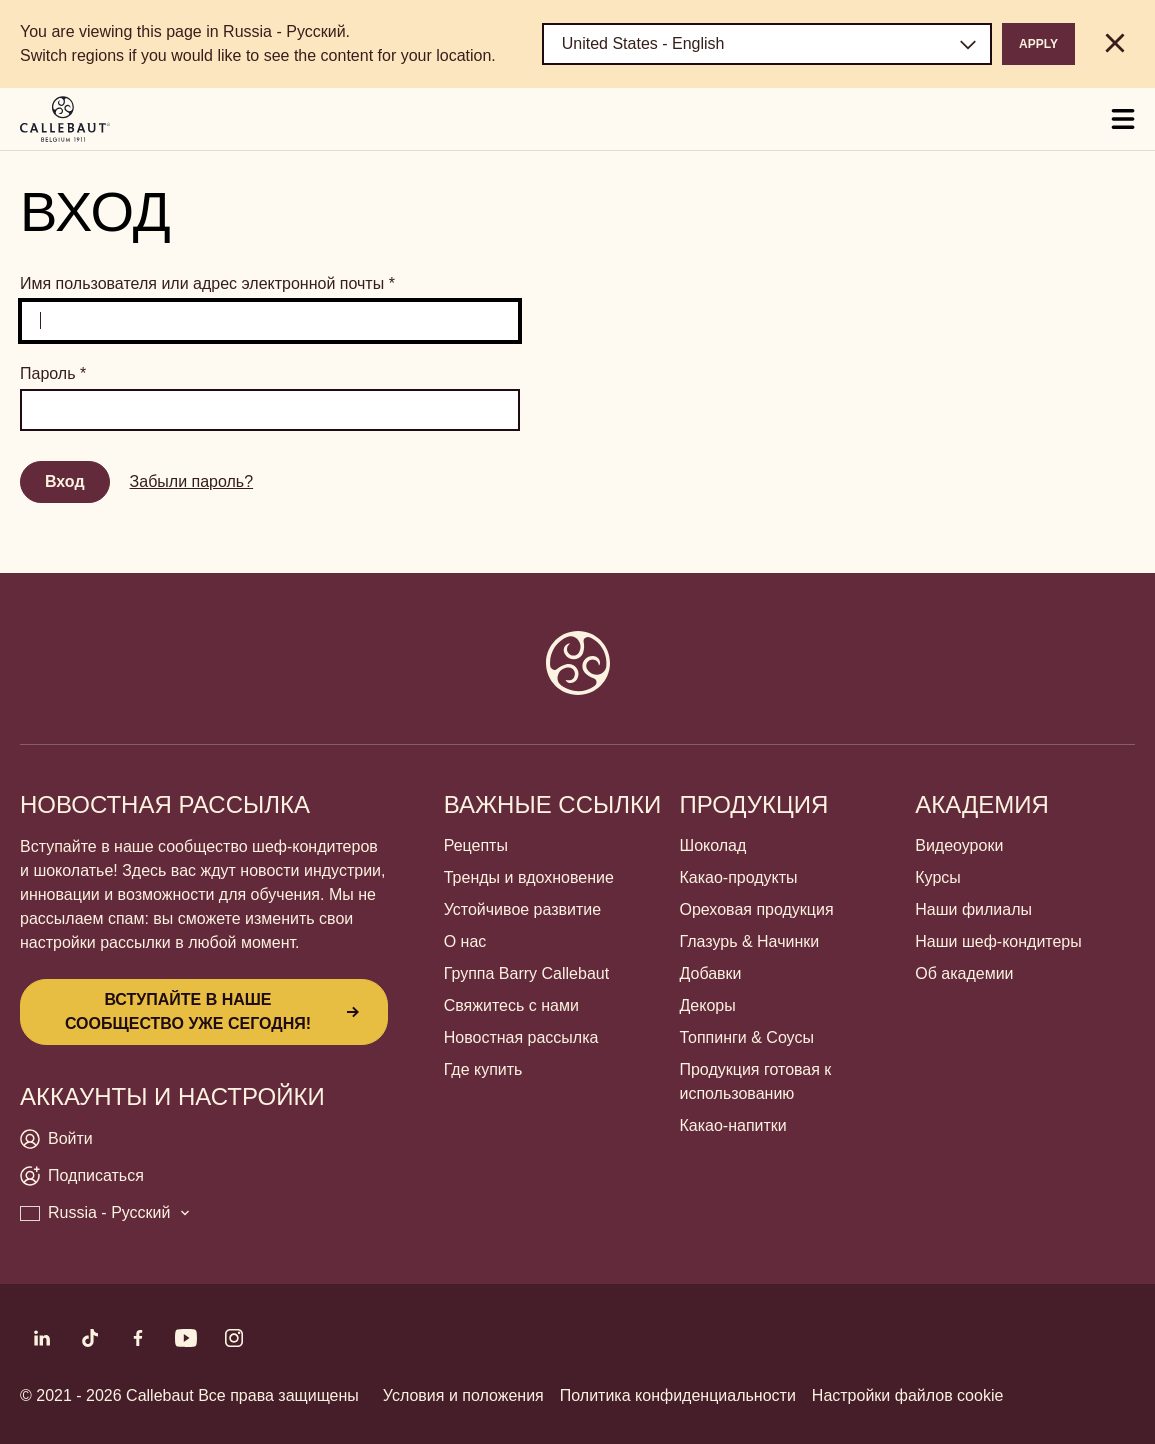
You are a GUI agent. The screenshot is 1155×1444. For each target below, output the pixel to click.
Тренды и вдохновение (529, 877)
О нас (465, 941)
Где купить (483, 1069)
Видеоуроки (959, 845)
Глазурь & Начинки (749, 941)
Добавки (710, 973)
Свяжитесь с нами (511, 1005)
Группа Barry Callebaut (526, 973)
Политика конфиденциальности (678, 1395)
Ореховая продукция (756, 909)
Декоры (707, 1005)
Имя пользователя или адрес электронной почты (207, 283)
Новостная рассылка (521, 1037)
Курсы (938, 877)
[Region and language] (767, 44)
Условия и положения (463, 1395)
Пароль (53, 373)
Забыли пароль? (192, 481)
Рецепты (476, 845)
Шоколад (712, 845)
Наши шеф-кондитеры (998, 941)
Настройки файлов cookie (908, 1395)
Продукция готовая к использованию (755, 1081)
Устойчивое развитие (522, 909)
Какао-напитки (732, 1125)
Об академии (964, 973)
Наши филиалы (973, 909)
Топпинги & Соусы (746, 1037)
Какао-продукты (738, 877)
